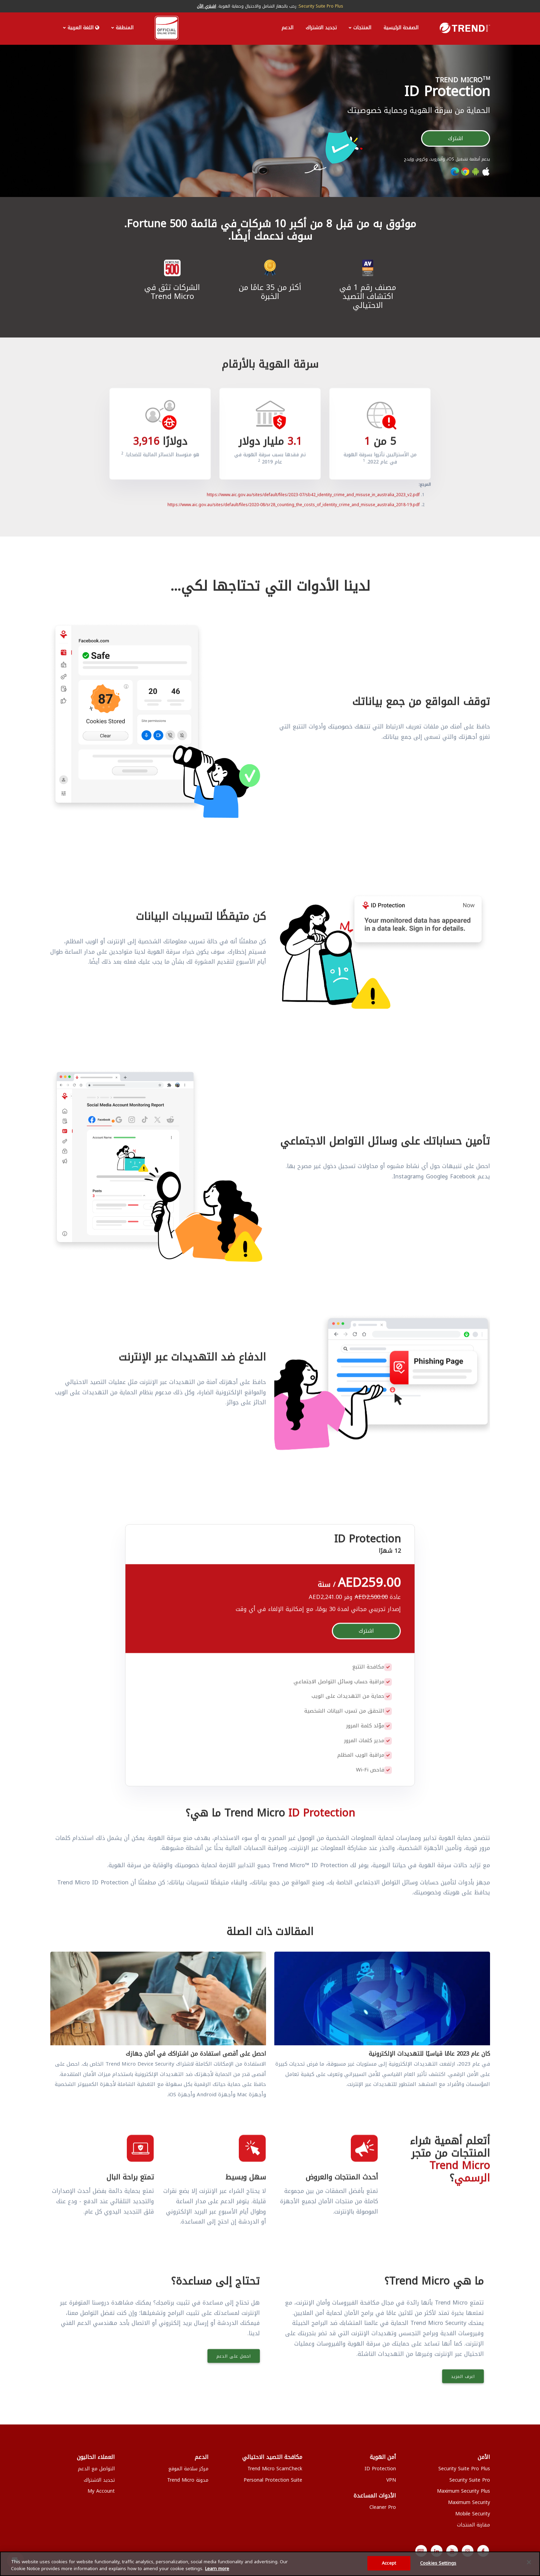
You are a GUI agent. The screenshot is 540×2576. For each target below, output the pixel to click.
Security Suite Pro (469, 2478)
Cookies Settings (438, 2563)
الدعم (287, 27)
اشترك (455, 137)
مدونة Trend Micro (187, 2478)
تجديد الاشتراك (321, 27)
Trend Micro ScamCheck (274, 2467)
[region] (270, 2564)
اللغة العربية (83, 27)
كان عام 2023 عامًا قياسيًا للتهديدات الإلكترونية (429, 2052)
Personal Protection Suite (273, 2478)
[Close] (529, 2562)
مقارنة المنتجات (473, 2523)
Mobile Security (472, 2512)
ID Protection (380, 2467)
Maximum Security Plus (463, 2490)
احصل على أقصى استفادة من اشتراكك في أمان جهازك (196, 2052)
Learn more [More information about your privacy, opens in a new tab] (217, 2568)
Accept (389, 2563)
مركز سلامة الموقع (188, 2467)
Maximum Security (469, 2501)
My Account (101, 2490)
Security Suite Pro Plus (464, 2467)
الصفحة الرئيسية (401, 27)
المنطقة (124, 27)
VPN (391, 2478)
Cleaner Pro (382, 2506)
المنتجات (362, 27)
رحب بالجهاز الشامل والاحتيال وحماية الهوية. (270, 6)
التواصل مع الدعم (96, 2467)
